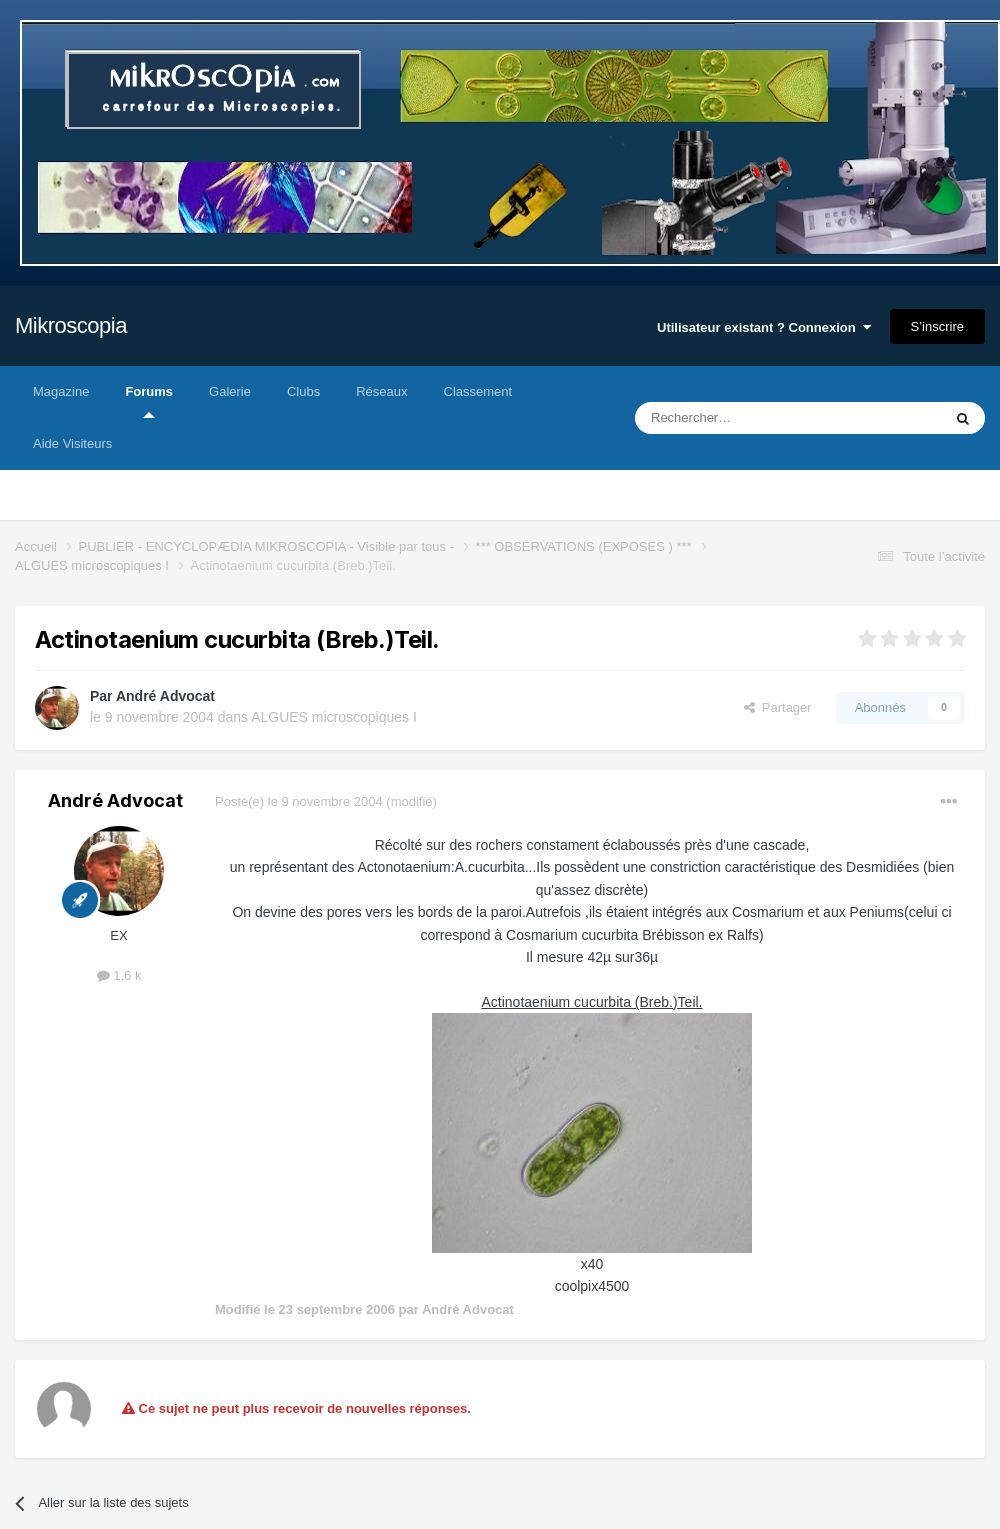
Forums (149, 401)
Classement (478, 391)
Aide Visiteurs (72, 443)
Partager (778, 707)
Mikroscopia (71, 325)
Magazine (61, 391)
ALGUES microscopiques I (334, 717)
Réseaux (381, 391)
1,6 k (119, 975)
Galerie (230, 391)
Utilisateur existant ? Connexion (764, 327)
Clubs (303, 391)
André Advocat (165, 696)
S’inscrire (937, 326)
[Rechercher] (746, 418)
